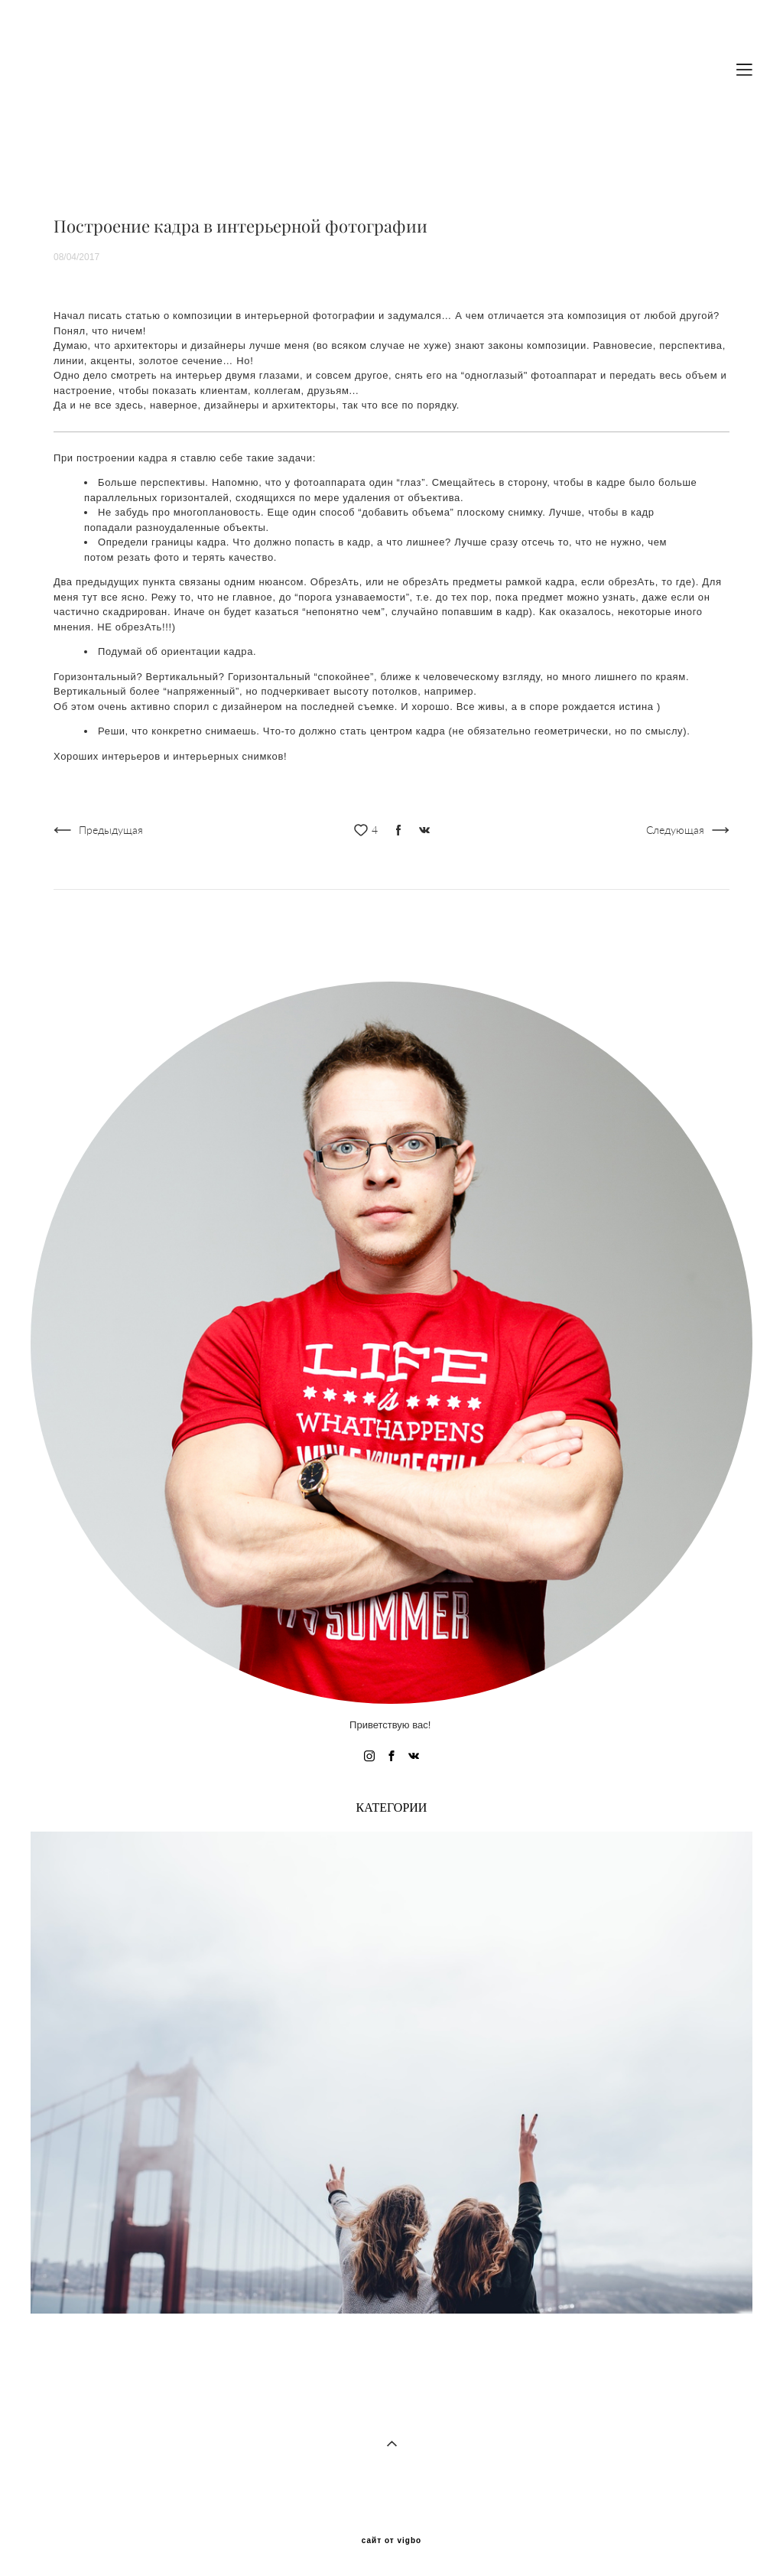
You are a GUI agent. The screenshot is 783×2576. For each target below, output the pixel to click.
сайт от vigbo (391, 2541)
